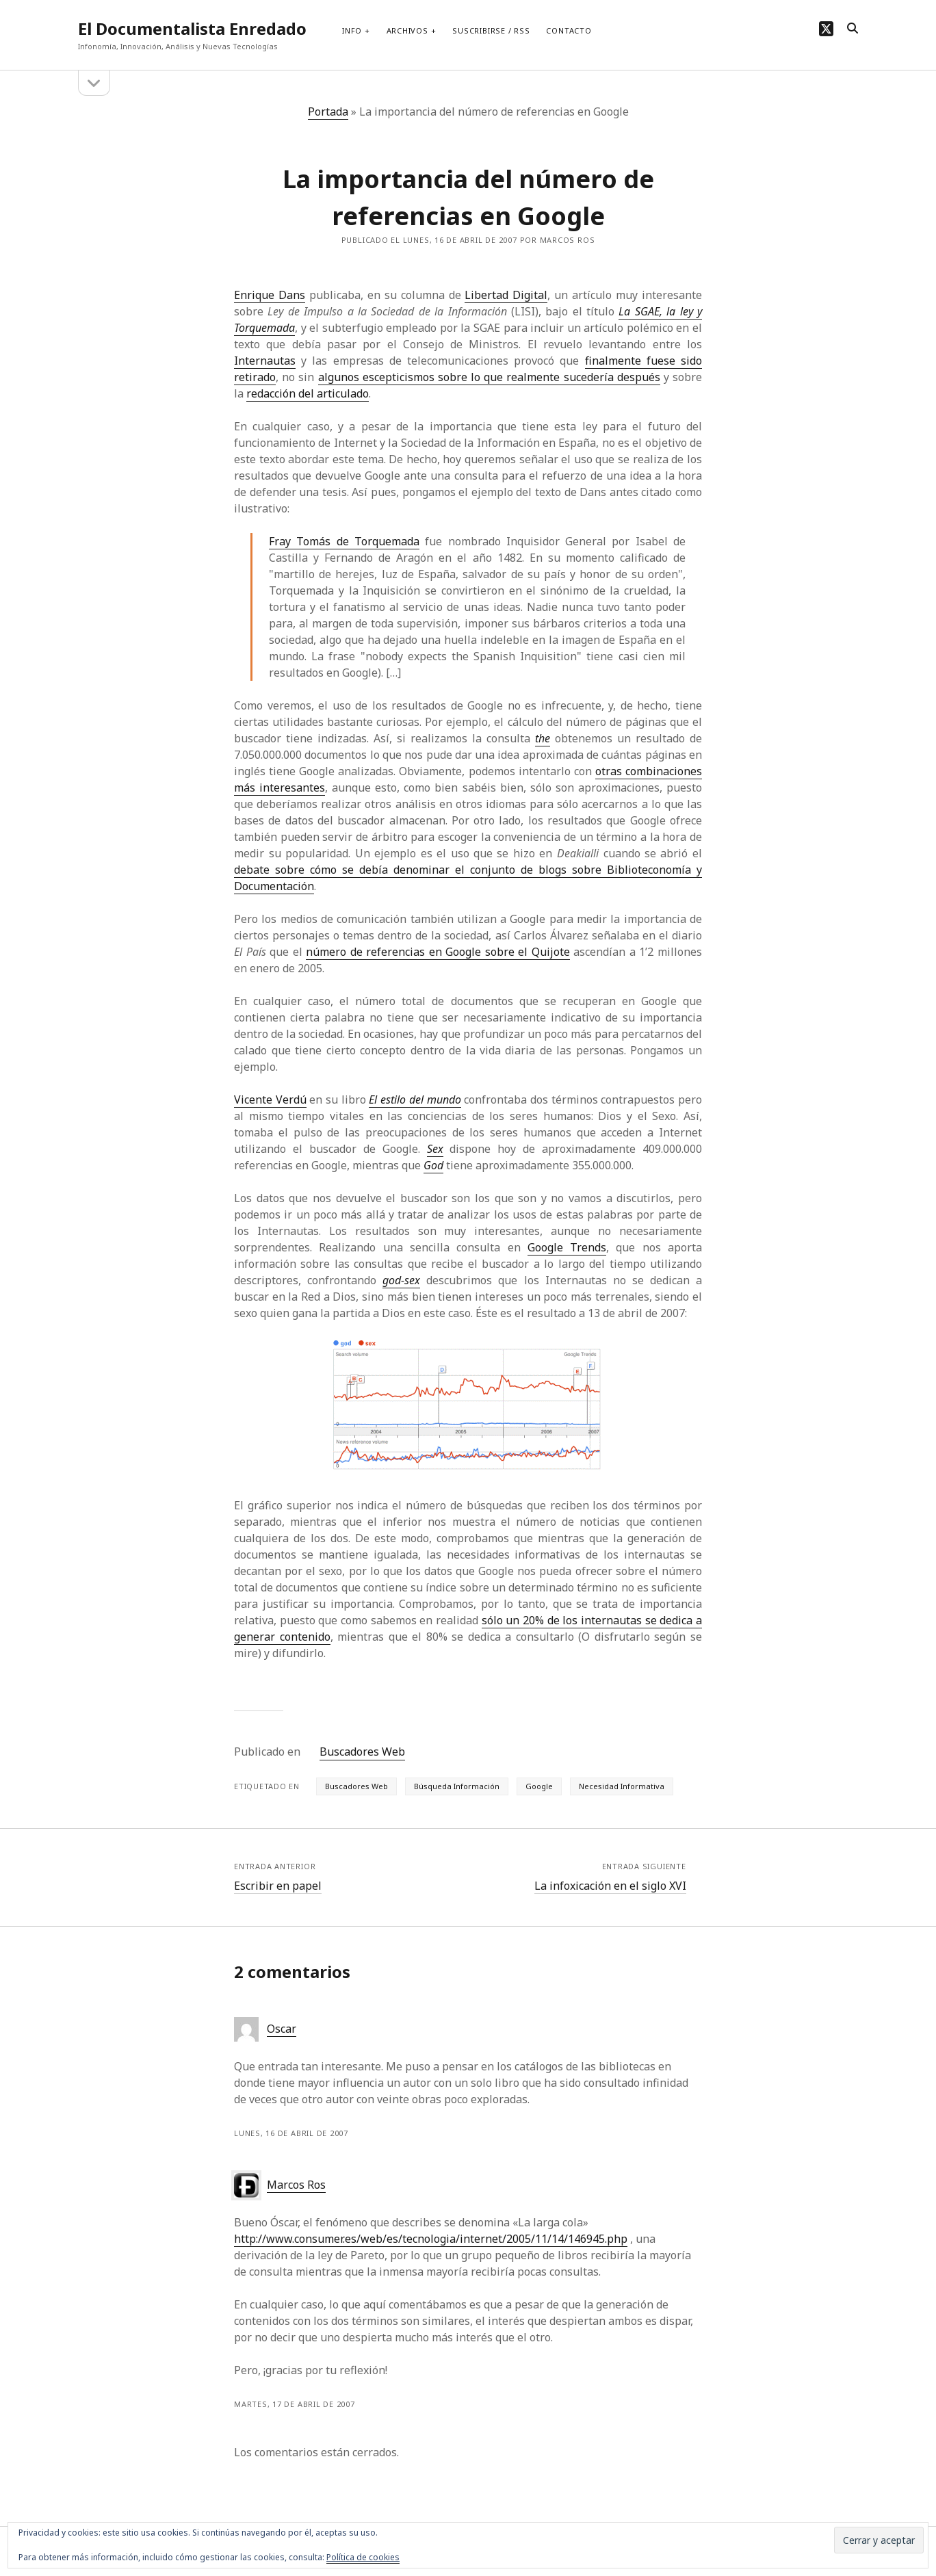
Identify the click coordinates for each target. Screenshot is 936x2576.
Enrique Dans (269, 294)
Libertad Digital (506, 294)
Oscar (281, 2028)
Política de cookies (363, 2557)
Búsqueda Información (456, 1786)
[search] (852, 28)
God (433, 1165)
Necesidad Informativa (621, 1786)
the (542, 738)
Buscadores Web (362, 1751)
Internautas (265, 360)
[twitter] (826, 28)
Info (352, 30)
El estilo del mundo (414, 1099)
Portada (328, 111)
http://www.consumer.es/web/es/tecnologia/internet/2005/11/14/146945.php (430, 2238)
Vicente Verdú (270, 1099)
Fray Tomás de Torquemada (344, 541)
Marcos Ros (296, 2184)
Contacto (568, 30)
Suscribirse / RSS (491, 30)
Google (539, 1786)
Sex (435, 1148)
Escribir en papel (278, 1885)
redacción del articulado (307, 393)
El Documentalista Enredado (192, 28)
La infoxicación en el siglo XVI (610, 1885)
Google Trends (567, 1247)
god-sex (401, 1280)
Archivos (407, 30)
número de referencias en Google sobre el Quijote (438, 951)
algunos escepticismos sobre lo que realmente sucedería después (489, 377)
